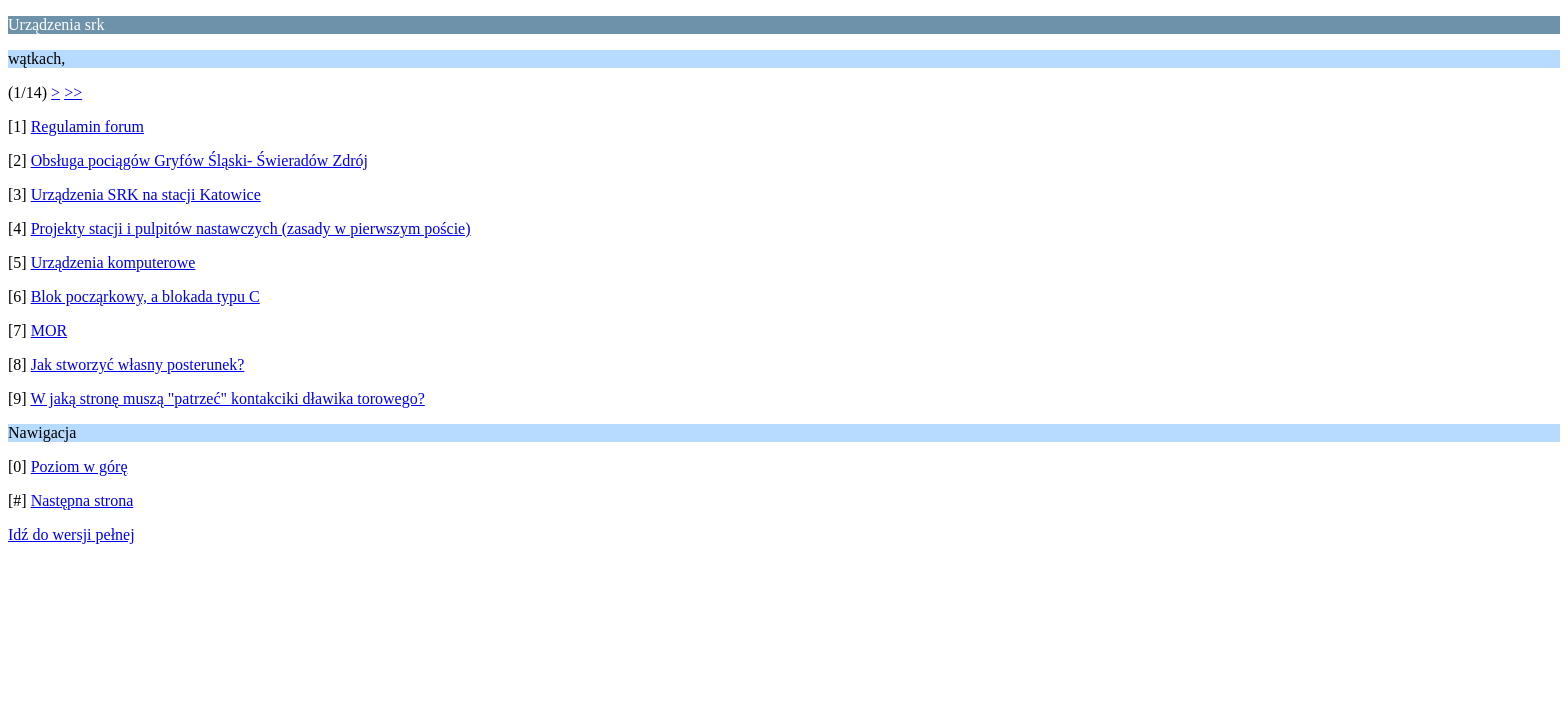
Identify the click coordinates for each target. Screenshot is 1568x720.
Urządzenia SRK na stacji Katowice (146, 194)
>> (73, 92)
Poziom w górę (79, 466)
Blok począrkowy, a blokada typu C (145, 296)
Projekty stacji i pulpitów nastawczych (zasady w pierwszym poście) (251, 228)
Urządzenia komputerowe (113, 262)
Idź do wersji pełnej (71, 534)
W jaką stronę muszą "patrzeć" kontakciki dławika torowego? (227, 398)
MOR (49, 330)
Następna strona (82, 500)
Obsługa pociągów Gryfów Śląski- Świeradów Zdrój (199, 160)
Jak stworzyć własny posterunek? (138, 364)
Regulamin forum (87, 126)
